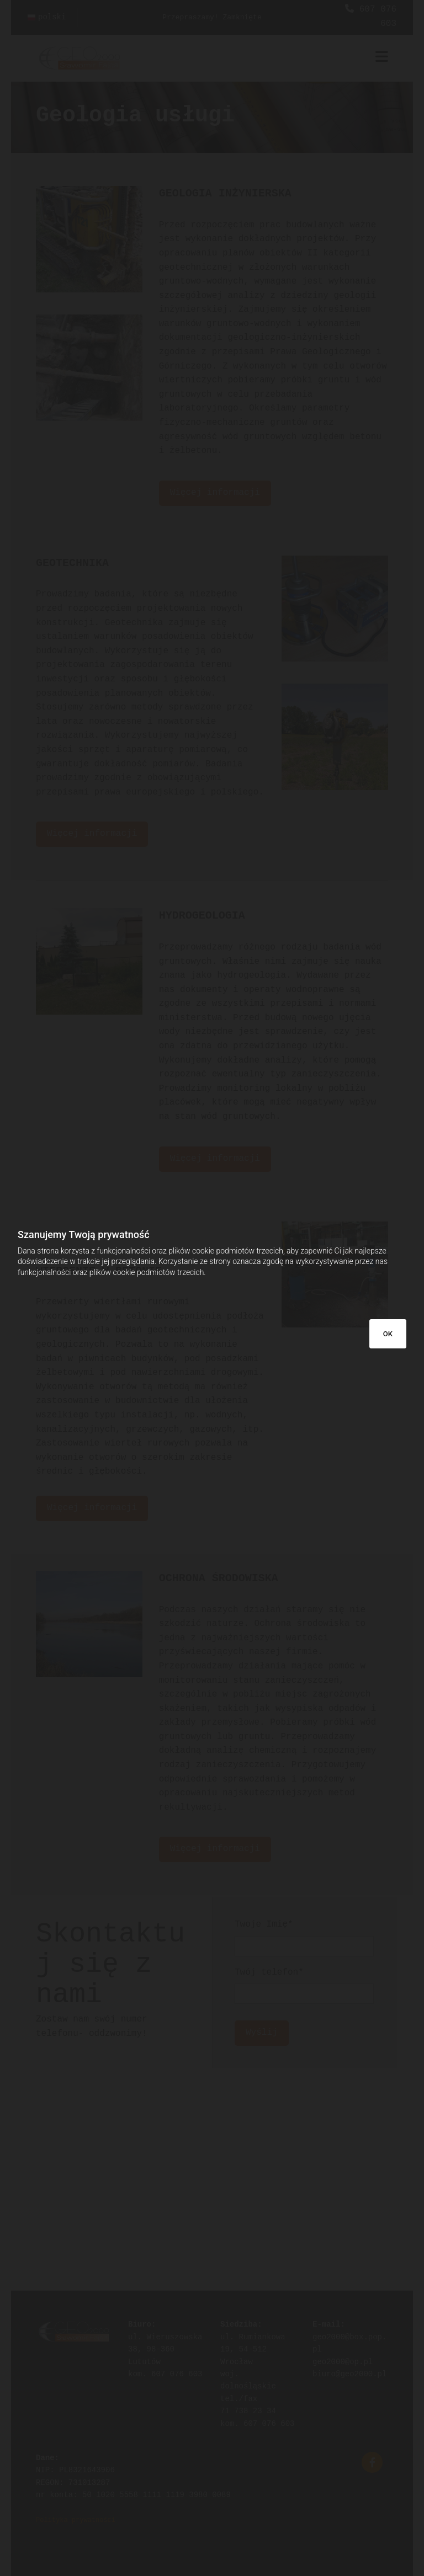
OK (388, 1334)
